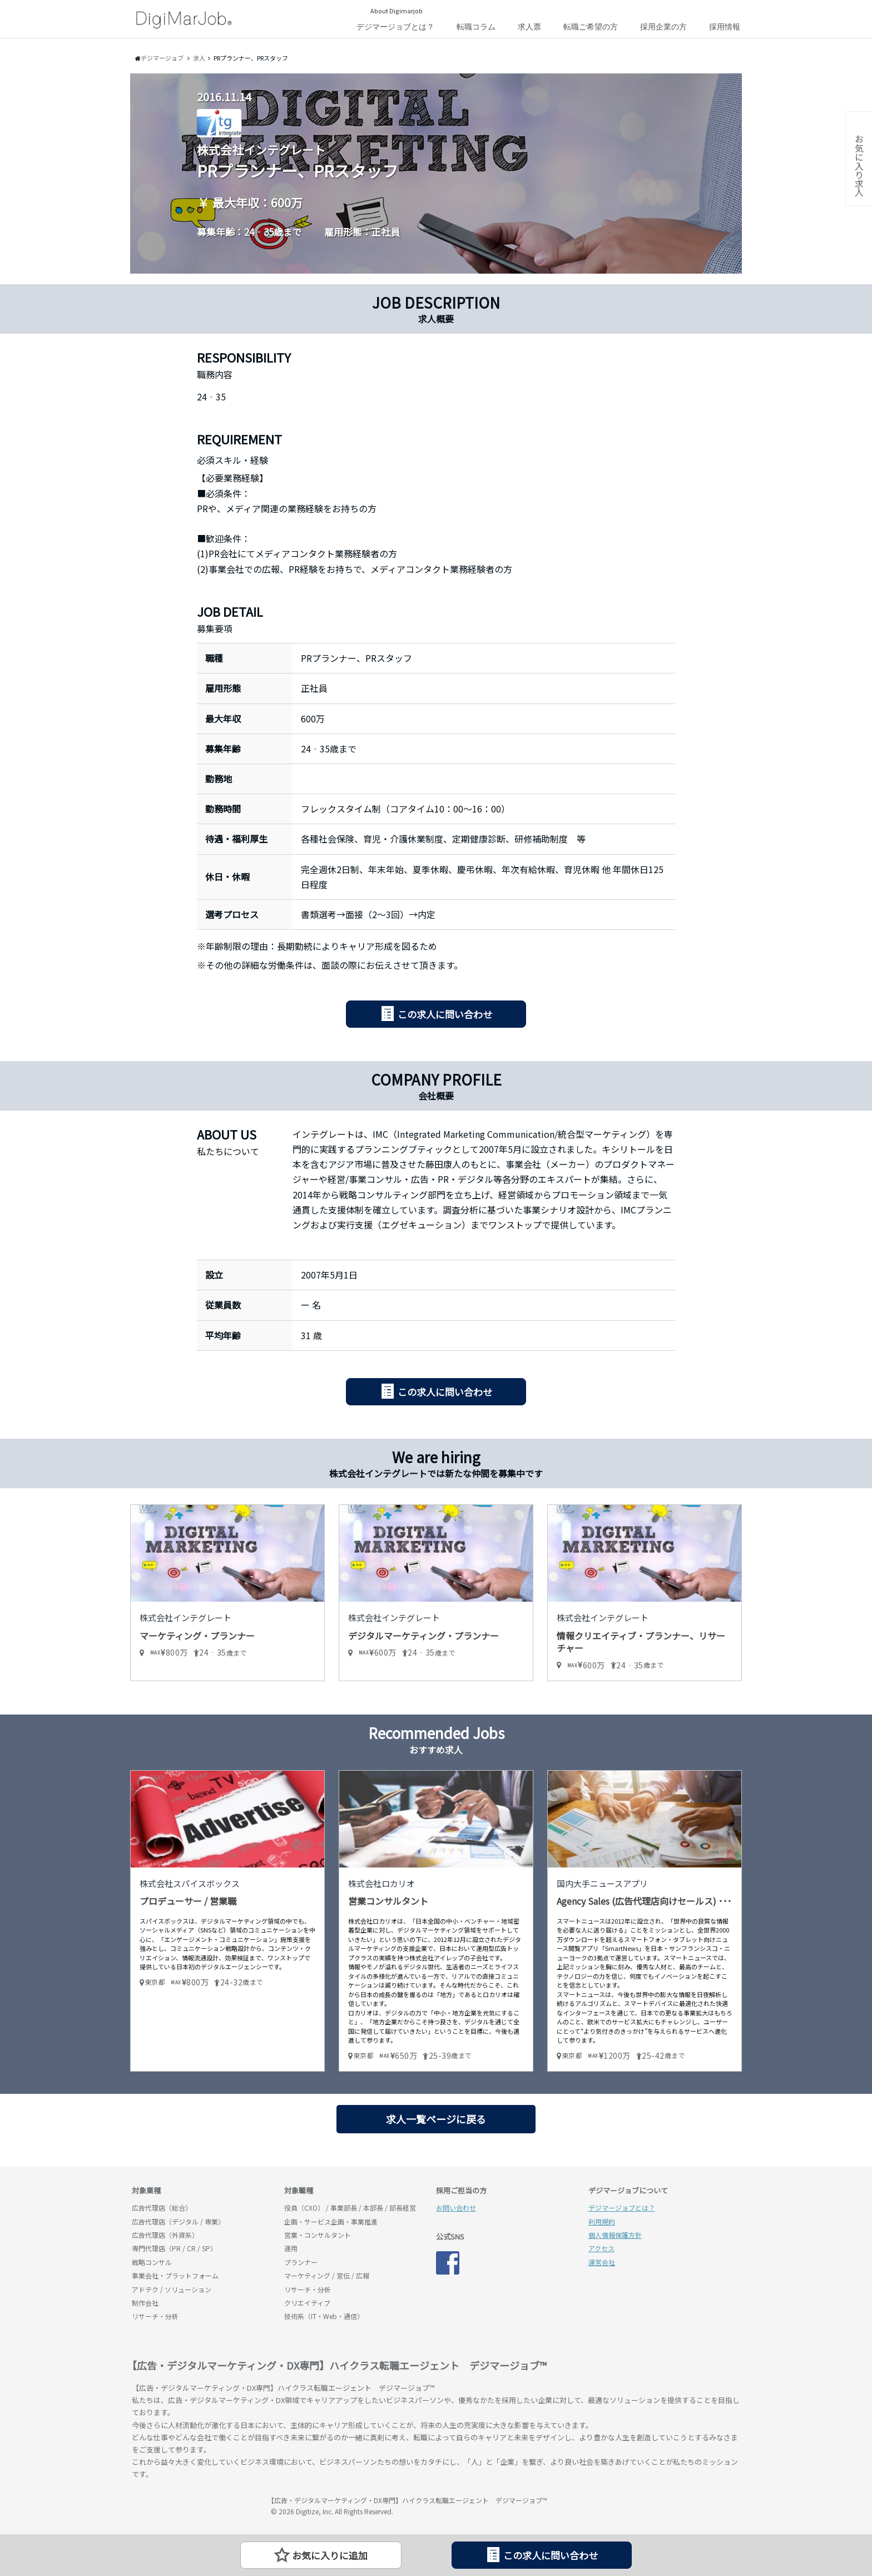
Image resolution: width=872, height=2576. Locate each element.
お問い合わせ (456, 2207)
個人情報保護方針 (615, 2235)
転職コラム (476, 26)
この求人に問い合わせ (445, 1014)
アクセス (601, 2248)
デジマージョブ (196, 2505)
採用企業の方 (663, 26)
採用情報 (724, 26)
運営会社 (601, 2262)
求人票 (529, 26)
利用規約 (601, 2221)
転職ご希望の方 (590, 26)
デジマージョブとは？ (395, 26)
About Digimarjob (396, 10)
